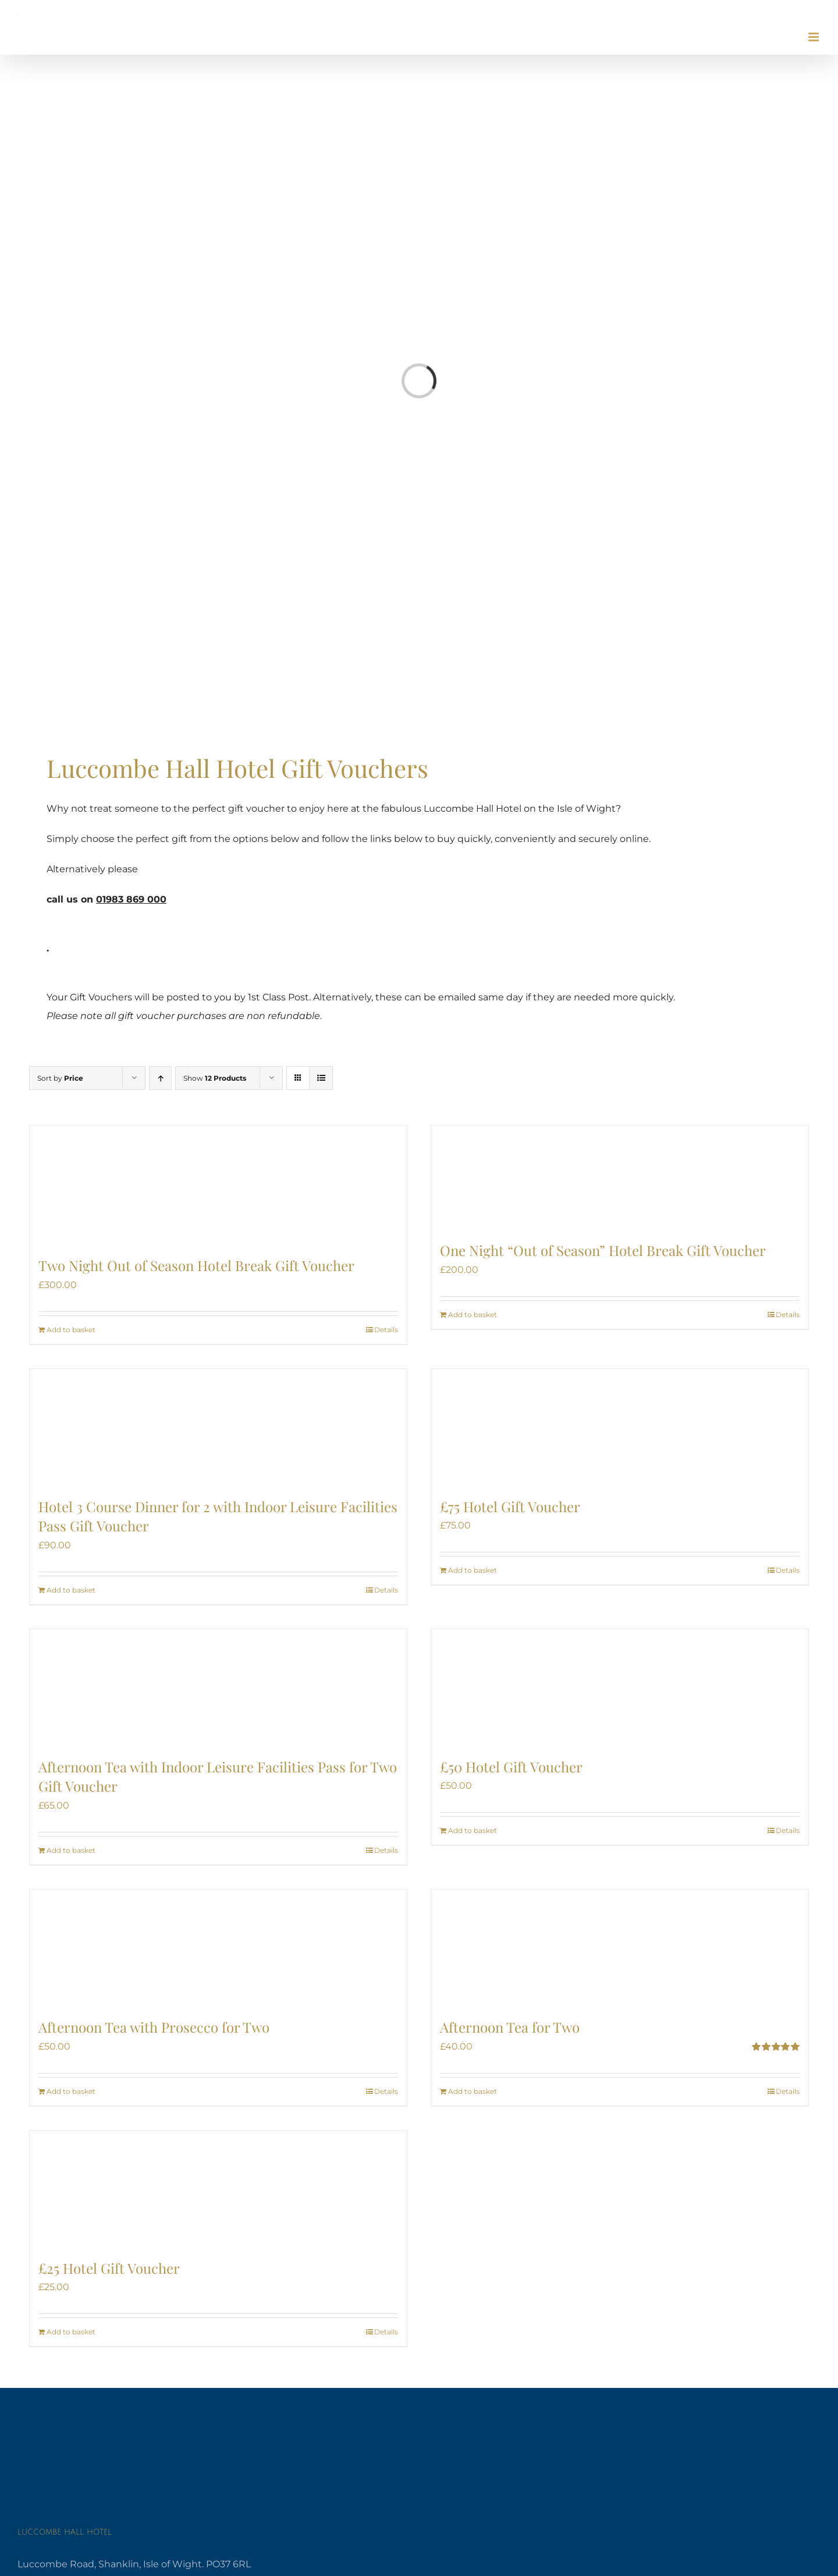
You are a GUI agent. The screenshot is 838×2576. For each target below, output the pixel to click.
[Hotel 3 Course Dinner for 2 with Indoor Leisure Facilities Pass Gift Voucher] (218, 1427)
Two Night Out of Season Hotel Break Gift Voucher (196, 1265)
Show (214, 1078)
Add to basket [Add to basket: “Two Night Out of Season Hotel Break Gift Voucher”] (71, 1329)
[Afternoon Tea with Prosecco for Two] (218, 1947)
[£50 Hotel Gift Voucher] (619, 1687)
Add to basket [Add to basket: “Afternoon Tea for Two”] (472, 2091)
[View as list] (321, 1078)
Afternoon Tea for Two (510, 2027)
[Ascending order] (160, 1078)
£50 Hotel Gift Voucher (511, 1766)
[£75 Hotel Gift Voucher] (619, 1427)
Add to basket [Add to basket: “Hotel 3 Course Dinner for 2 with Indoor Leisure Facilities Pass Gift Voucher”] (71, 1590)
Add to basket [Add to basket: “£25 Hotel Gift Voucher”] (71, 2331)
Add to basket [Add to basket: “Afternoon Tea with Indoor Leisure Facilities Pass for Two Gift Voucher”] (71, 1850)
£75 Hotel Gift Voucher (510, 1506)
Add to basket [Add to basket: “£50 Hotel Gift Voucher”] (472, 1830)
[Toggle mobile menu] (814, 37)
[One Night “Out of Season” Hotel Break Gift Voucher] (619, 1178)
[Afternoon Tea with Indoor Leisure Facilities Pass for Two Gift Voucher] (218, 1687)
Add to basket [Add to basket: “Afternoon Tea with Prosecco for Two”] (71, 2091)
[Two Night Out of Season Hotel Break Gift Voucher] (218, 1185)
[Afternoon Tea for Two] (619, 1947)
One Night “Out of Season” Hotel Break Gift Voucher (603, 1250)
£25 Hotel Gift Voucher (109, 2268)
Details (386, 1329)
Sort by (60, 1078)
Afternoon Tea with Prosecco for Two (153, 2027)
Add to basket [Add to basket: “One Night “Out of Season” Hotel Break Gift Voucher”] (472, 1314)
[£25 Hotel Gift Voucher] (218, 2189)
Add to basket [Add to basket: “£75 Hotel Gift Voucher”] (472, 1570)
